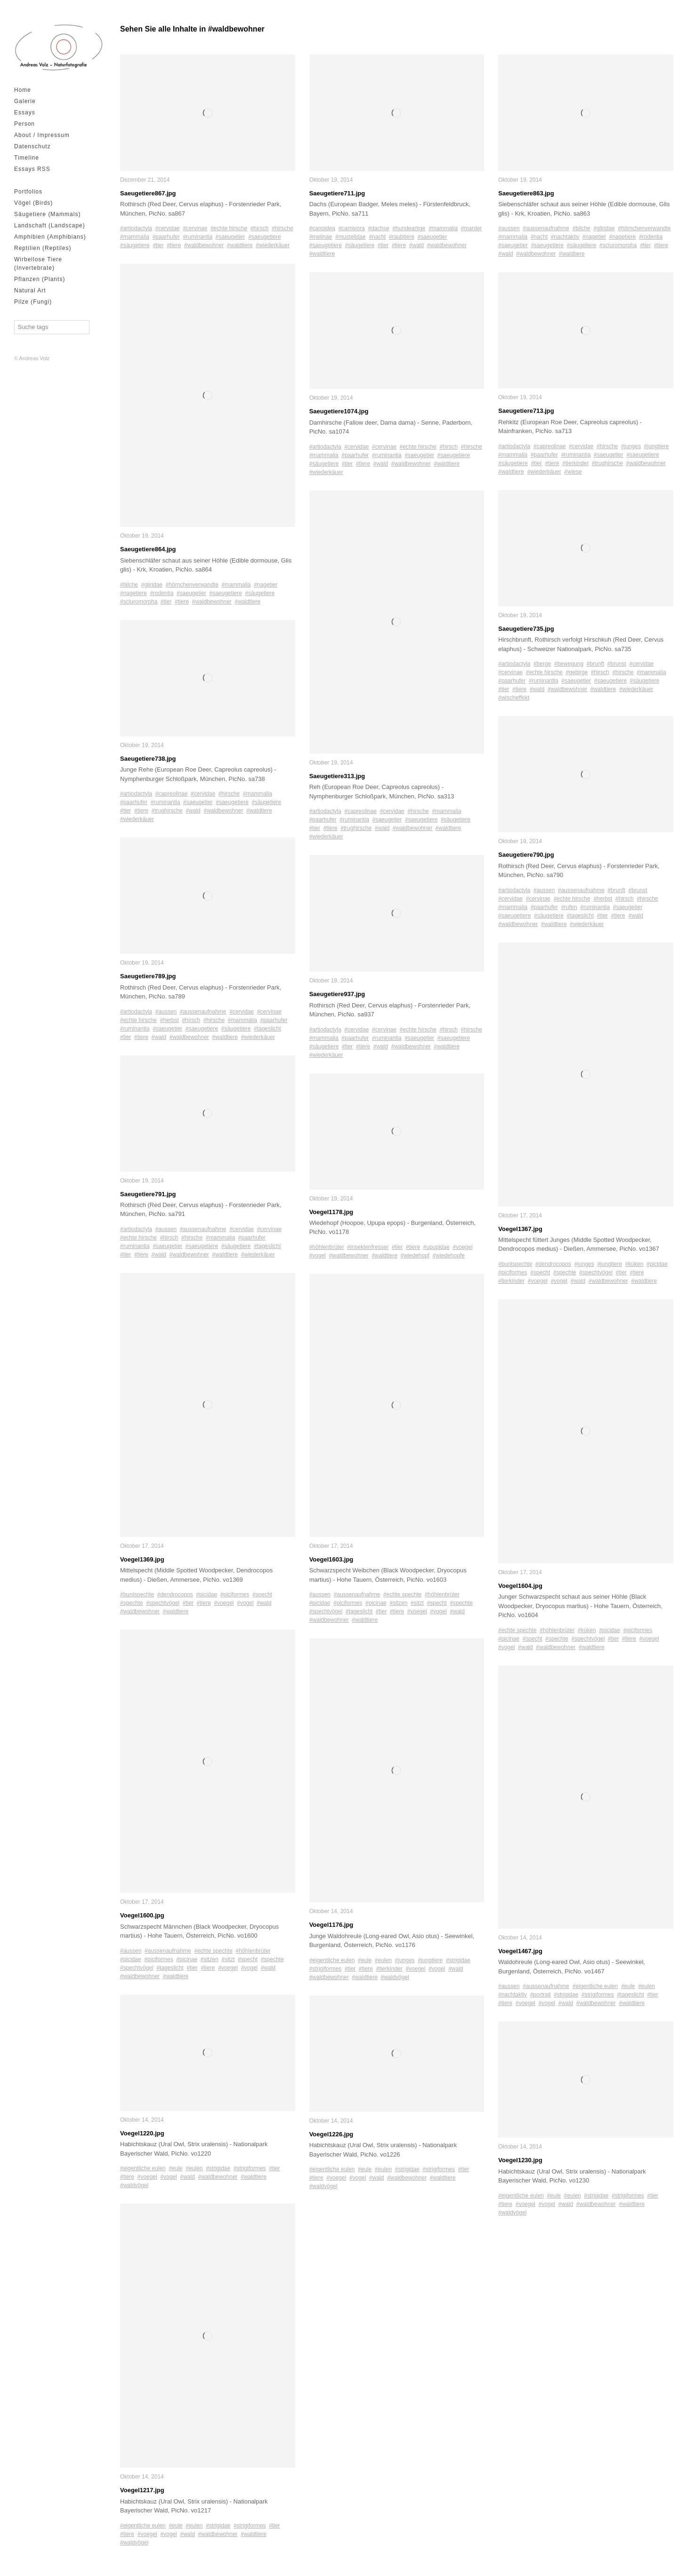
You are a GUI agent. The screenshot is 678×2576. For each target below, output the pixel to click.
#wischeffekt (513, 697)
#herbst (169, 1020)
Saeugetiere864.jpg (148, 549)
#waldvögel (134, 2185)
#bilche (129, 584)
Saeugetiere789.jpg (148, 976)
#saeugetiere (264, 236)
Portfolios (28, 191)
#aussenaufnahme (203, 1011)
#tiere (174, 245)
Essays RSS (32, 169)
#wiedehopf (415, 1255)
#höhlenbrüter (253, 1951)
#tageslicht (267, 1028)
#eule (175, 2168)
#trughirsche (167, 810)
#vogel (245, 1603)
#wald (193, 810)
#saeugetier (230, 236)
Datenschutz (32, 146)
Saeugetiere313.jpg (337, 776)
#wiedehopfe (449, 1255)
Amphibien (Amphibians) (50, 236)
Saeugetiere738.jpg (148, 758)
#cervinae (195, 228)
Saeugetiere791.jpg (148, 1194)
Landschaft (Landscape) (49, 225)
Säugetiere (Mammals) (47, 214)
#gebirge (577, 672)
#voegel (224, 1603)
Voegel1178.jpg (331, 1212)
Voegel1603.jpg (331, 1559)
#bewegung (568, 663)
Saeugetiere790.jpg (526, 854)
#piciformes (234, 1594)
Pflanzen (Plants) (39, 279)
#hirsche (282, 228)
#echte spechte (213, 1951)
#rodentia (161, 593)
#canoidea (322, 228)
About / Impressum (42, 135)
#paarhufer (166, 236)
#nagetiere (133, 593)
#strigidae (218, 2168)
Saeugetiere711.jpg (337, 193)
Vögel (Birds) (33, 203)
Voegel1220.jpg (142, 2133)
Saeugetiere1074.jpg (339, 411)
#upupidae (436, 1247)
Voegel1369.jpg (142, 1559)
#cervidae (167, 228)
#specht (262, 1594)
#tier (158, 245)
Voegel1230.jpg (520, 2160)
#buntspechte (137, 1594)
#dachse (378, 228)
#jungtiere (430, 1960)
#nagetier (265, 584)
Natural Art (30, 290)
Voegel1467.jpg (520, 1951)
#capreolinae (171, 793)
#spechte (131, 1603)
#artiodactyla (136, 228)
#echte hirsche (228, 228)
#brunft (595, 663)
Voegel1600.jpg (142, 1915)
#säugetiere (135, 245)
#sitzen (209, 1959)
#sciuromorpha (138, 601)
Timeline (26, 157)
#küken (634, 1264)
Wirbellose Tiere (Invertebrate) (38, 263)
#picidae (206, 1594)
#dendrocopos (175, 1594)
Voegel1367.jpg (520, 1228)
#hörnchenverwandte (192, 584)
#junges (405, 1960)
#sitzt (227, 1959)
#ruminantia (197, 236)
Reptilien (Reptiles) (42, 248)
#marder (471, 228)
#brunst (616, 663)
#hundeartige (408, 228)
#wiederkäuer (273, 245)
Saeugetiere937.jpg (337, 994)
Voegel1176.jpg (331, 1924)
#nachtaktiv (565, 236)
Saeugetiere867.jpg (148, 193)
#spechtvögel (162, 1603)
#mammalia (134, 236)
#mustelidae (350, 236)
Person (24, 124)
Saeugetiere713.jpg (526, 410)
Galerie (25, 101)
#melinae (320, 236)
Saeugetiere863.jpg (526, 193)
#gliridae (151, 584)
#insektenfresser (367, 1247)
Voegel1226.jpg (331, 2134)
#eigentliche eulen (143, 2168)
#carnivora (352, 228)
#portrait (540, 1994)
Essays (24, 112)
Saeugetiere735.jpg (526, 628)
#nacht (377, 236)
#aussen (166, 1011)
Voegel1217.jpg (142, 2490)
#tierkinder (389, 1968)
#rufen (569, 907)
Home (22, 90)
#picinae (186, 1959)
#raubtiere (401, 236)
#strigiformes (250, 2168)
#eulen (194, 2168)
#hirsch (259, 228)
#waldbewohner (204, 245)
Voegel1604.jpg (520, 1585)
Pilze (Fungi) (33, 301)
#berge (542, 663)
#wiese (572, 471)
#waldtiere (240, 245)
